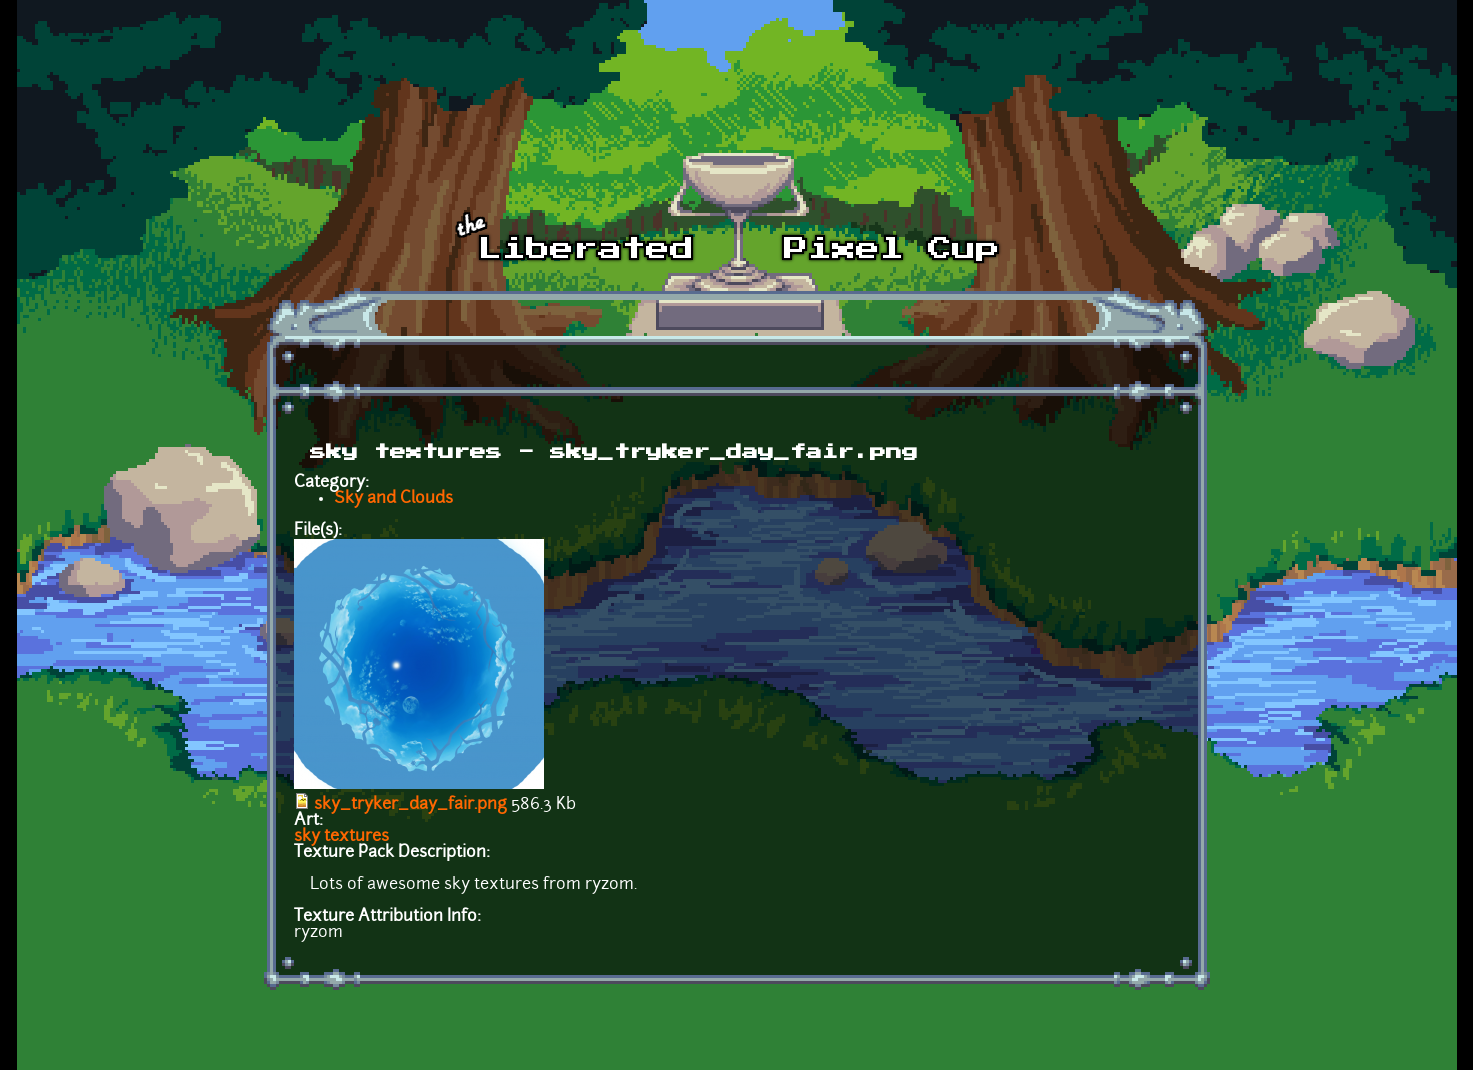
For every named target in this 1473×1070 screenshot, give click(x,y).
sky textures (341, 837)
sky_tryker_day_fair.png (410, 805)
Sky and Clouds (393, 499)
